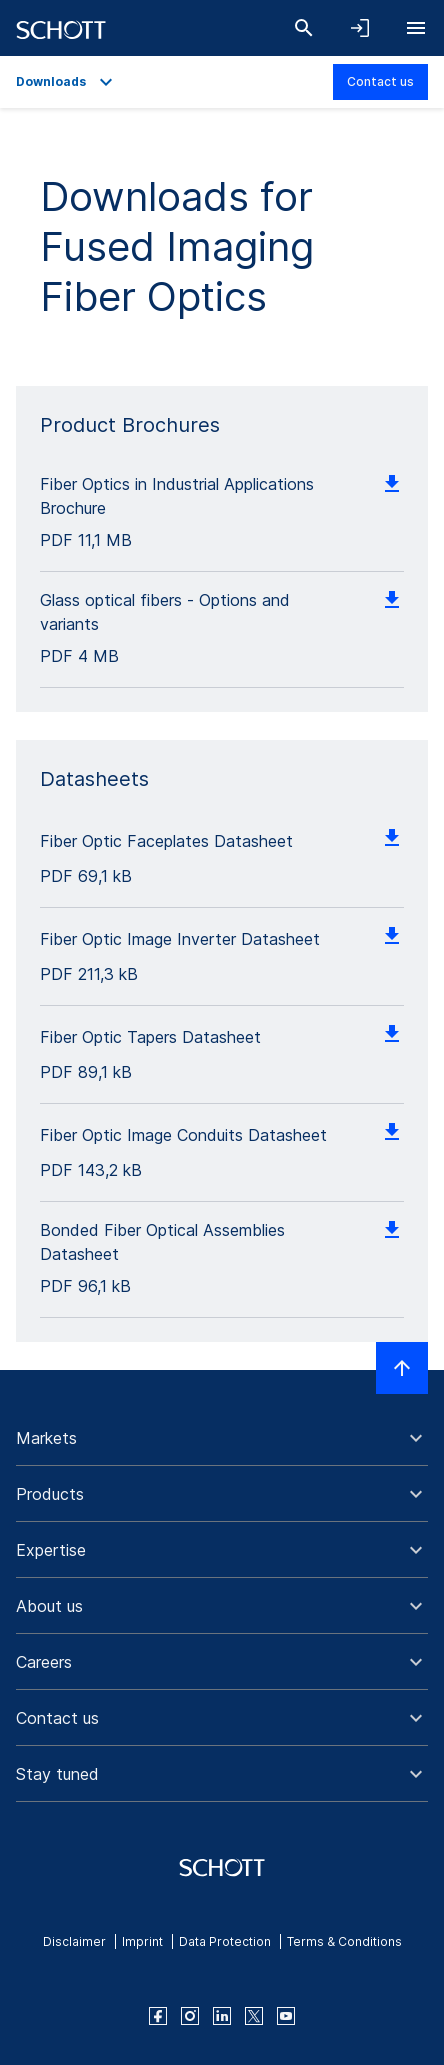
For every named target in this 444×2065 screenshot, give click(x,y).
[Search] (304, 28)
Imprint (142, 1941)
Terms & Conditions (344, 1941)
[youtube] (286, 2016)
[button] (222, 1438)
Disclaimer (74, 1941)
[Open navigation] (416, 28)
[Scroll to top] (402, 1368)
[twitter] (254, 2016)
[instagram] (190, 2016)
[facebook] (158, 2016)
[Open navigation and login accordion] (360, 28)
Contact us (380, 81)
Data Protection (225, 1941)
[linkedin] (222, 2016)
